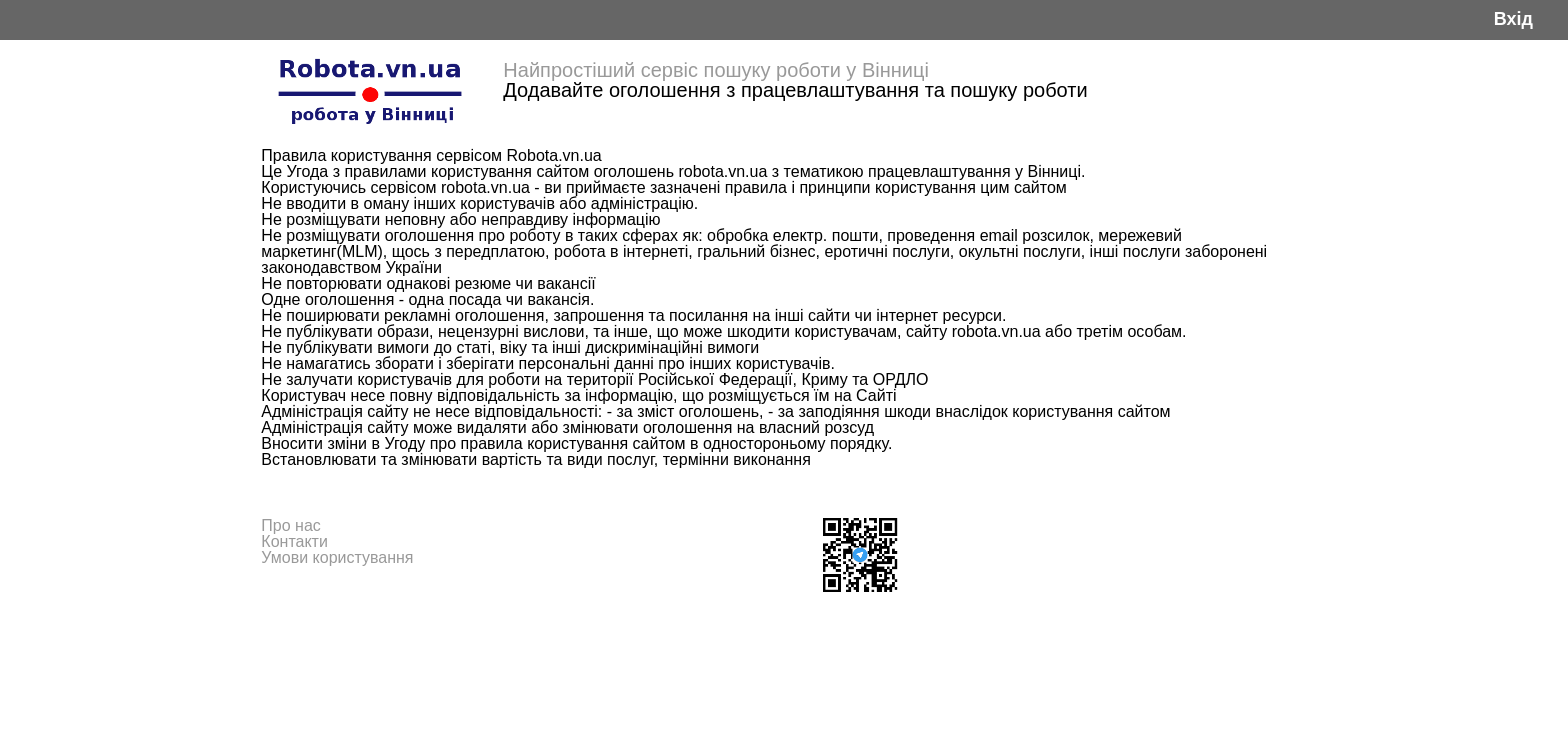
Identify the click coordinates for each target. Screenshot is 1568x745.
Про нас (290, 525)
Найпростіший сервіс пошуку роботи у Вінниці (716, 70)
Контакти (294, 541)
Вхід (1513, 19)
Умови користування (337, 557)
